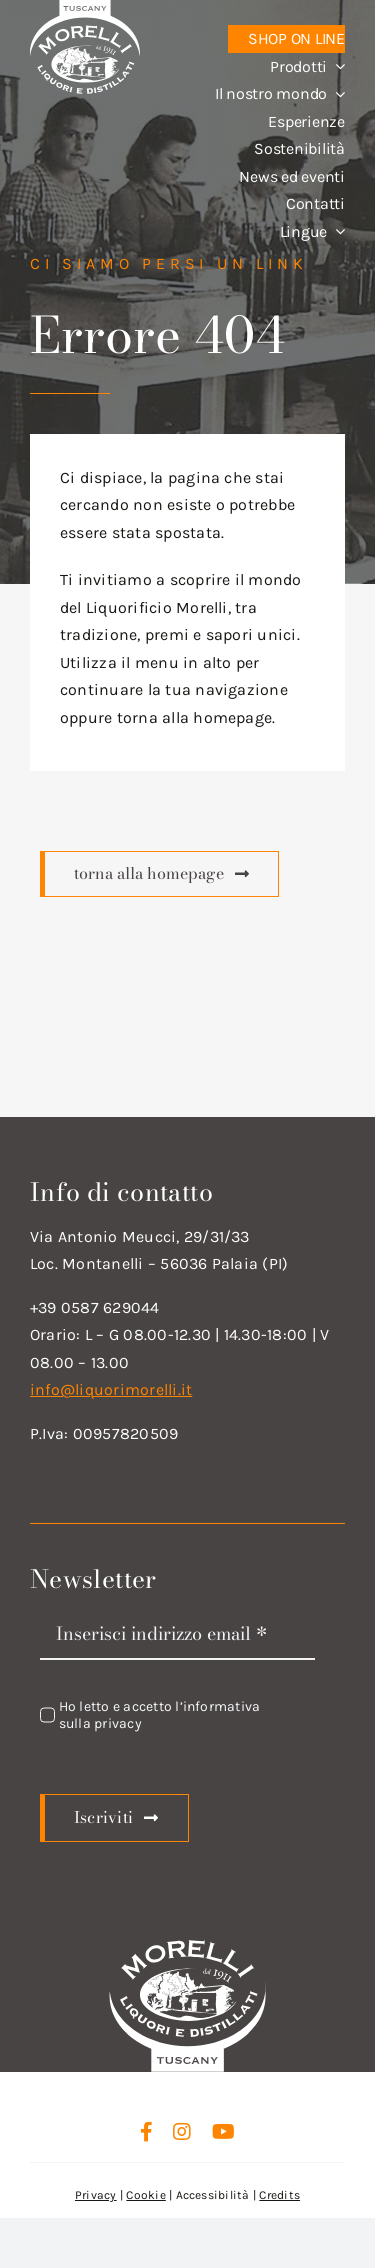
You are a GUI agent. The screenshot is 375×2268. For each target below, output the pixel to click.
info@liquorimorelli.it (111, 1389)
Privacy (96, 2195)
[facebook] (146, 2132)
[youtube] (223, 2132)
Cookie (145, 2195)
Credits (279, 2195)
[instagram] (182, 2132)
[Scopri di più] (159, 874)
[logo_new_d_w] (188, 1945)
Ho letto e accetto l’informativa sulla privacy (160, 1715)
